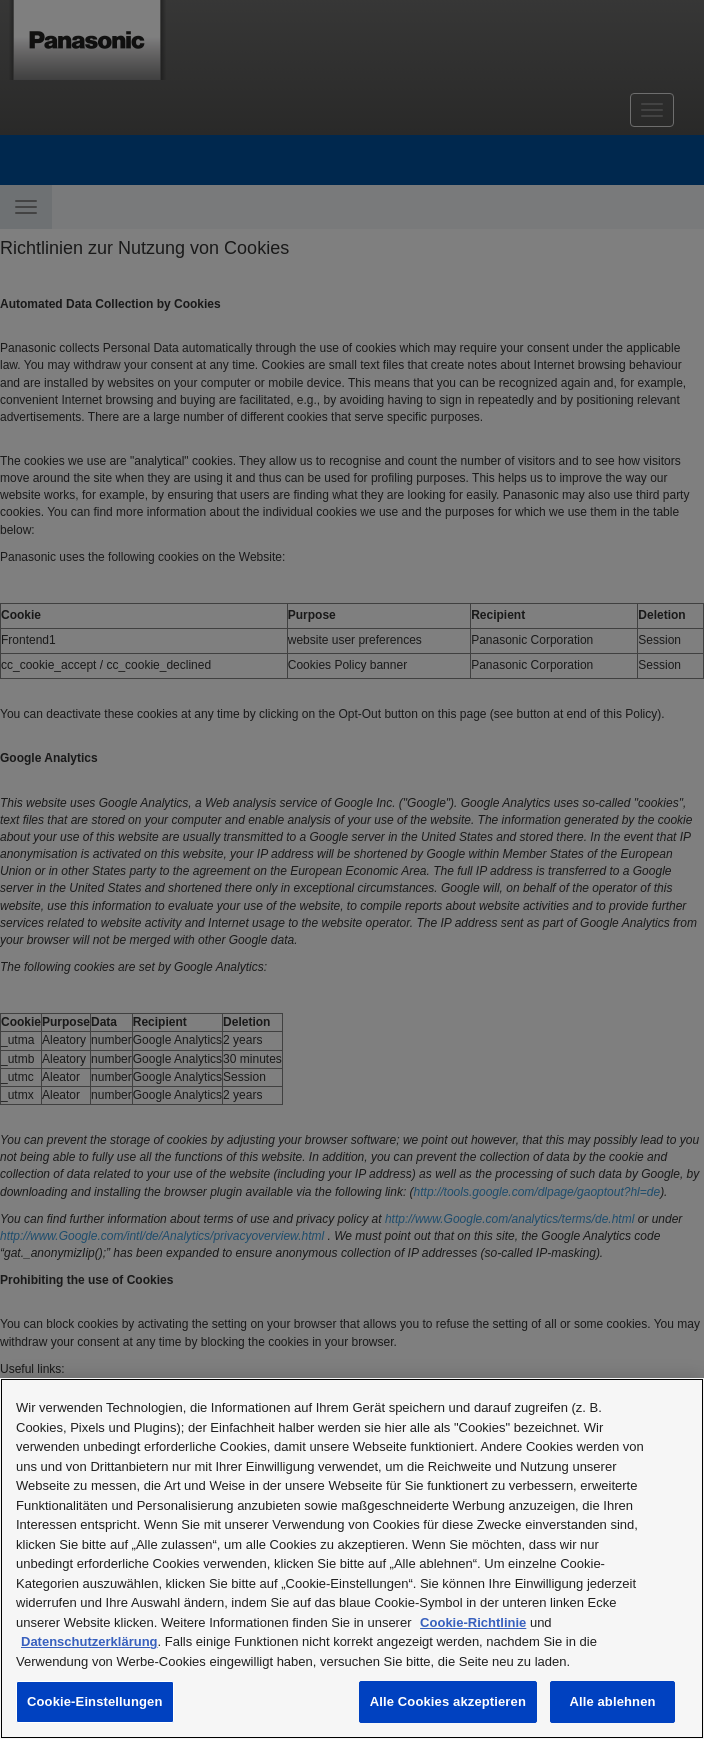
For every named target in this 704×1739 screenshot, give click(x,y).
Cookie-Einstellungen (95, 1701)
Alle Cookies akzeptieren (448, 1701)
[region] (352, 1558)
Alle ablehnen (612, 1701)
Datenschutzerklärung (89, 1641)
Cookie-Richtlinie (473, 1622)
